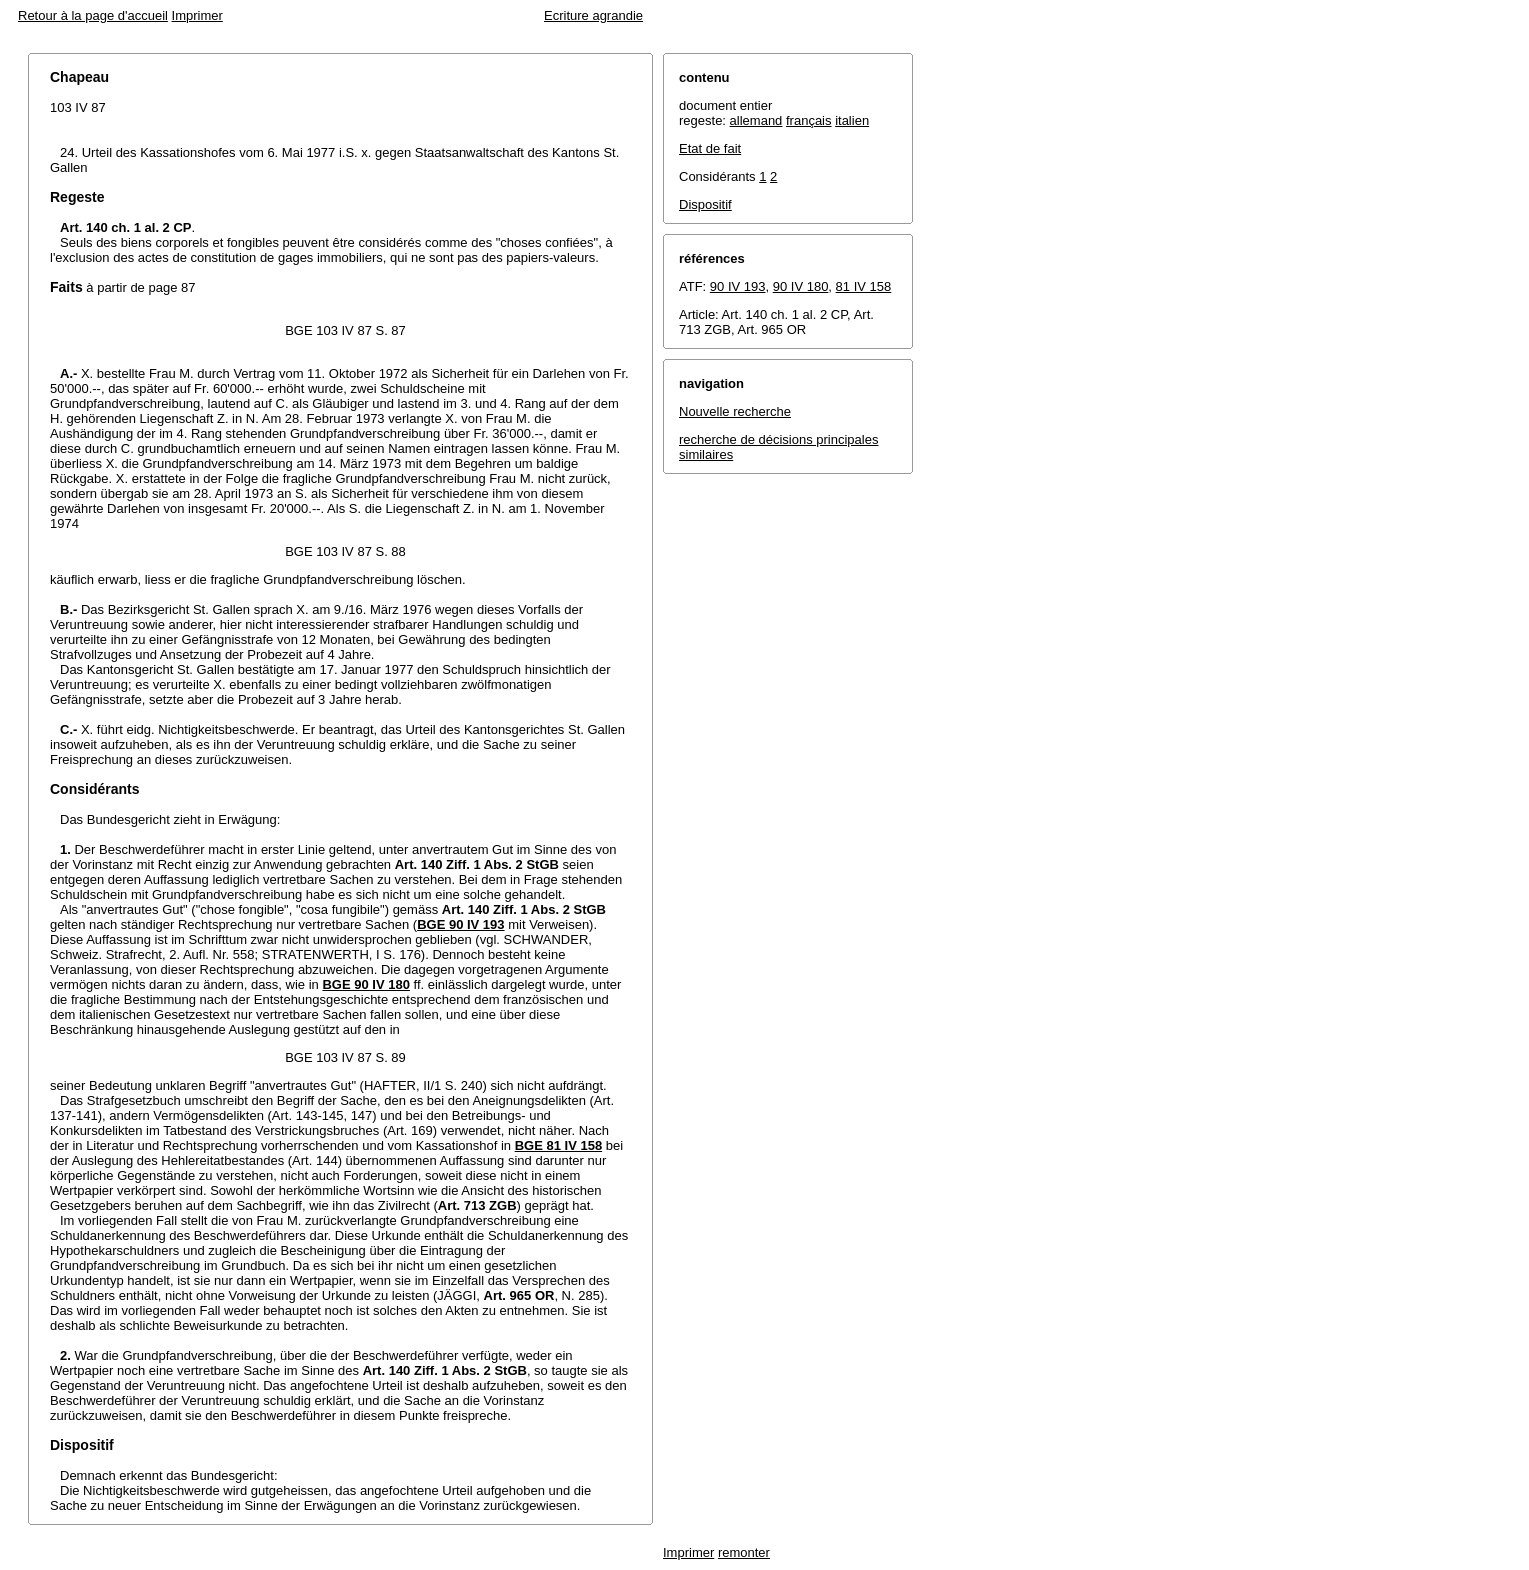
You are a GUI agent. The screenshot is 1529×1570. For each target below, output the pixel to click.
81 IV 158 (864, 286)
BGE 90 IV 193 (460, 924)
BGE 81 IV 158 (558, 1145)
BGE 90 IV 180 (365, 984)
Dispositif (705, 204)
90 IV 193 (738, 286)
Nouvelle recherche (735, 411)
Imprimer (197, 15)
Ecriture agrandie (593, 15)
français (809, 120)
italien (852, 120)
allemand (756, 120)
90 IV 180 (801, 286)
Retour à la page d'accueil (93, 15)
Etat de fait (710, 148)
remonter (744, 1552)
